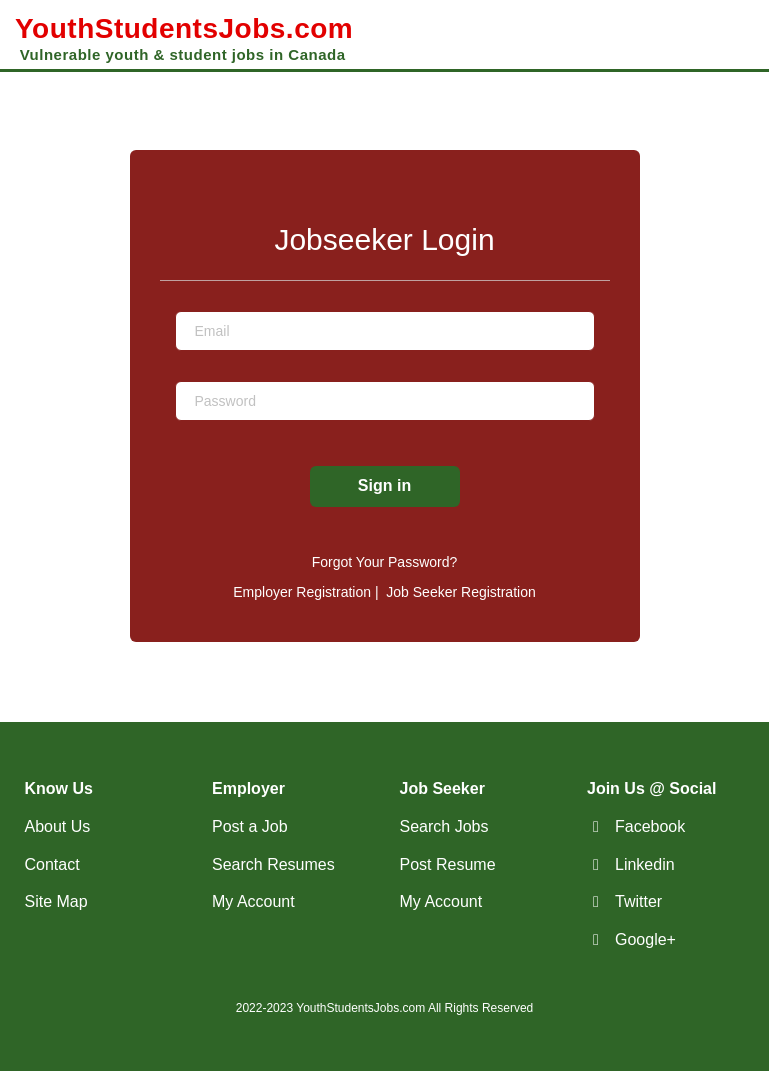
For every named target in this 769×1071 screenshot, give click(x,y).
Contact (52, 864)
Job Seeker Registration (460, 592)
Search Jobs (444, 826)
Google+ (645, 939)
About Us (58, 826)
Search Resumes (273, 864)
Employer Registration (302, 592)
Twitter (638, 901)
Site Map (56, 901)
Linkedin (645, 864)
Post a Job (250, 826)
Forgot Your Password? (385, 562)
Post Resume (448, 864)
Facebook (650, 826)
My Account (253, 901)
